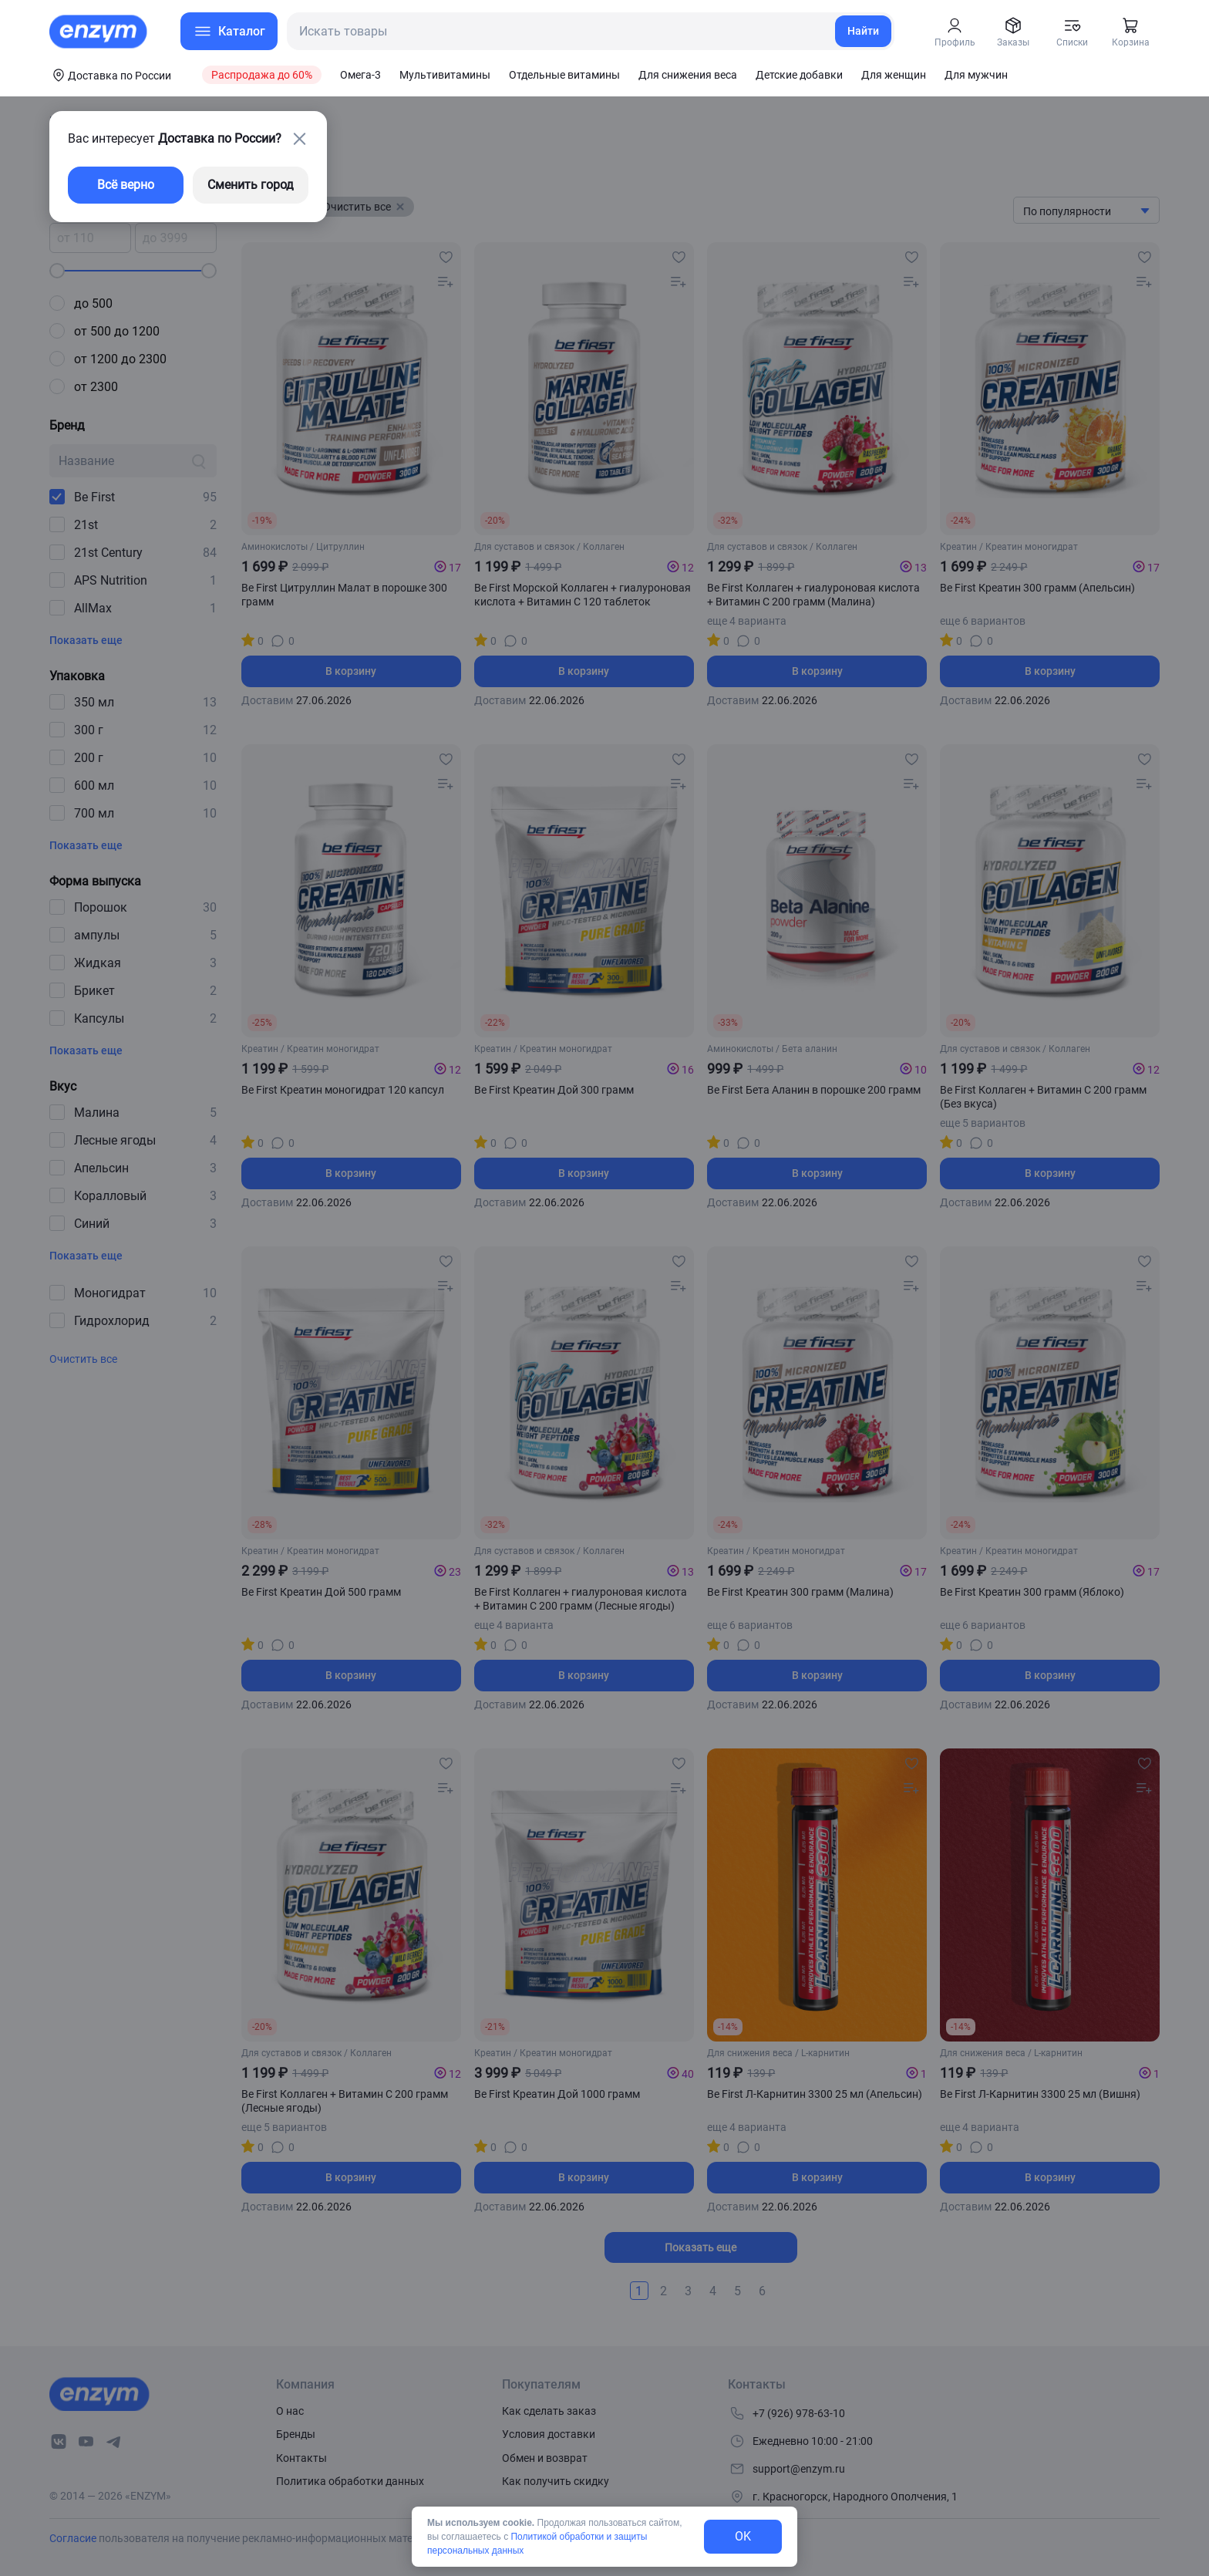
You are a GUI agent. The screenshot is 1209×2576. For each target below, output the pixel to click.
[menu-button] (229, 31)
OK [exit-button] (743, 2536)
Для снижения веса (687, 75)
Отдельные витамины (564, 75)
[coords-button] (110, 75)
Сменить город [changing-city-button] (250, 184)
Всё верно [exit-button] (125, 184)
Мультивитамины (444, 75)
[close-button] (299, 139)
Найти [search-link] (863, 31)
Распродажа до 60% (261, 75)
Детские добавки (799, 75)
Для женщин (893, 75)
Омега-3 (360, 75)
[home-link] (99, 32)
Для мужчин (976, 75)
